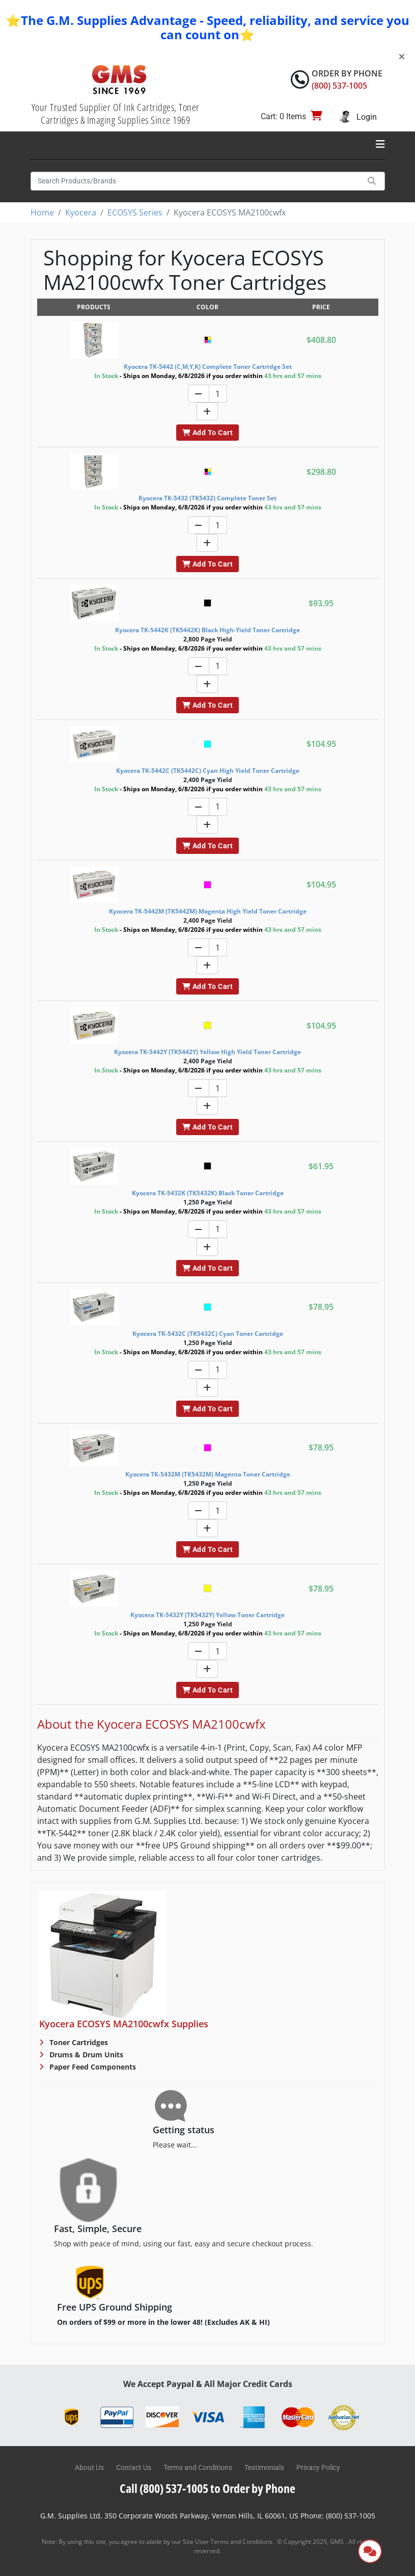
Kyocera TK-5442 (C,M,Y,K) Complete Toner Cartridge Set (208, 366)
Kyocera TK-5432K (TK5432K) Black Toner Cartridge (208, 1193)
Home (42, 212)
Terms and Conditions (197, 2467)
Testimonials (264, 2467)
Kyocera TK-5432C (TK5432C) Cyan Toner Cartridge (207, 1333)
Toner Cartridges (77, 2042)
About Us (89, 2467)
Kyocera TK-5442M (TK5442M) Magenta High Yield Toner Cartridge (208, 911)
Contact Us (133, 2467)
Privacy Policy (318, 2467)
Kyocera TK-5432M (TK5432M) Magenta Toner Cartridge (207, 1474)
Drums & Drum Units (85, 2054)
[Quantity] (218, 394)
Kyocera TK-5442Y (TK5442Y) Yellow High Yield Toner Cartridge (207, 1052)
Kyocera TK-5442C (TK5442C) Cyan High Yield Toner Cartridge (207, 770)
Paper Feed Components (91, 2067)
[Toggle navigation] (380, 144)
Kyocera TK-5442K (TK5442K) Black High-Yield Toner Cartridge (207, 630)
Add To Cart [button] (207, 432)
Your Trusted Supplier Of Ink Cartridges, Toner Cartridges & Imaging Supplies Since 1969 (116, 113)
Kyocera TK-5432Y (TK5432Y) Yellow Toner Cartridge (207, 1615)
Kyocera (80, 212)
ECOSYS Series (134, 212)
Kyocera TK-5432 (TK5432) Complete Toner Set (207, 498)
